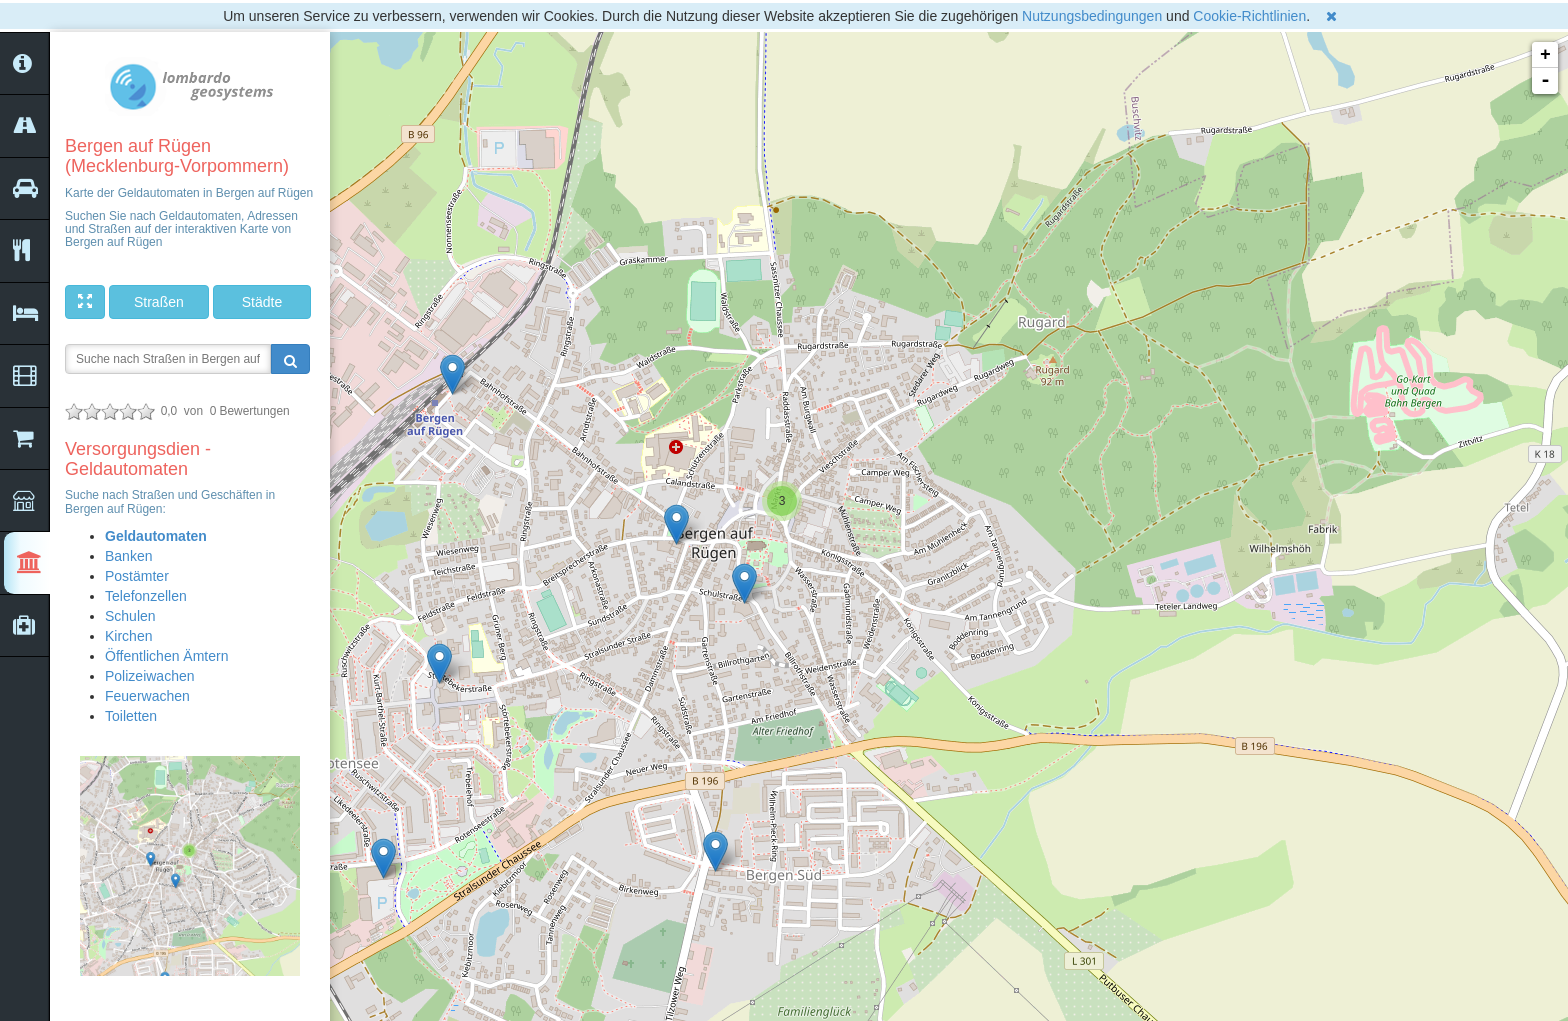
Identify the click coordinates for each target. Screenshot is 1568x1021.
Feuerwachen (147, 696)
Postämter (137, 576)
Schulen (130, 616)
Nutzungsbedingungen (1092, 16)
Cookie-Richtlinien (1249, 16)
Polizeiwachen (150, 676)
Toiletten (131, 716)
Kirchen (128, 636)
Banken (128, 556)
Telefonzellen (146, 596)
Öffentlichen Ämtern (166, 656)
